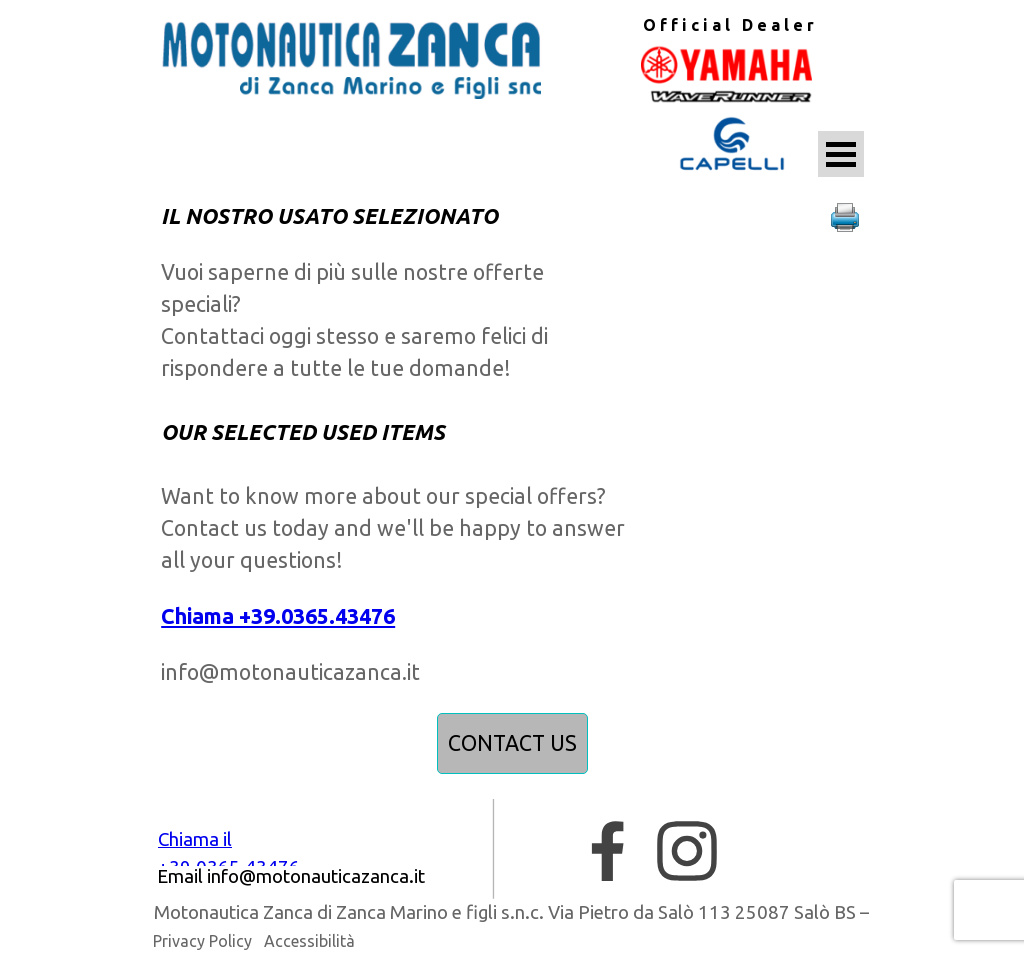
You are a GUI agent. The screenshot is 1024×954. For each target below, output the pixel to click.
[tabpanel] (728, 25)
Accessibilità (309, 941)
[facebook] (608, 851)
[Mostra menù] (841, 154)
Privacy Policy (202, 941)
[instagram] (687, 851)
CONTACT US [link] (512, 743)
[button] (845, 218)
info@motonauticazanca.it (290, 672)
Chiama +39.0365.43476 (278, 616)
